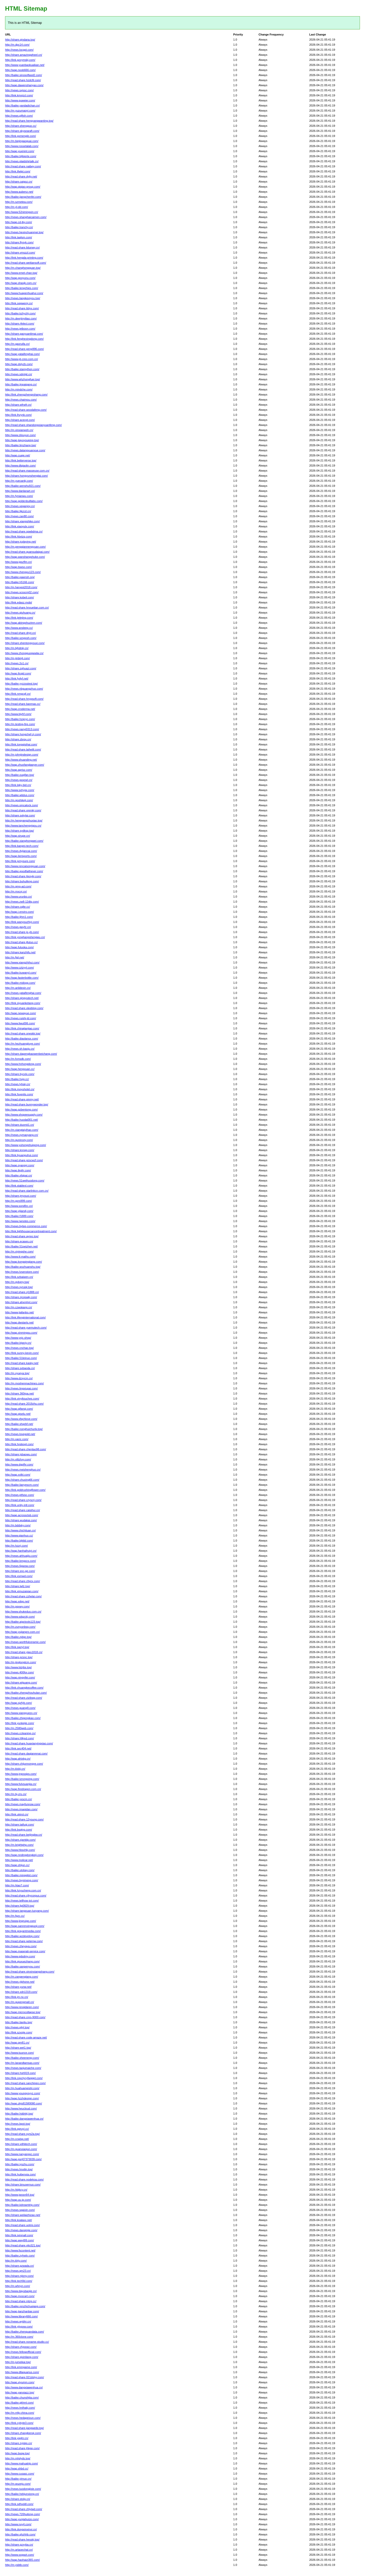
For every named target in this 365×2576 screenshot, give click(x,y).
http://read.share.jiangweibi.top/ (24, 2427)
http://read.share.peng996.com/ (24, 348)
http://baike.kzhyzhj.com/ (20, 313)
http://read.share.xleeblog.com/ (24, 1008)
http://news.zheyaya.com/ (20, 1946)
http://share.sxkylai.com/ (20, 815)
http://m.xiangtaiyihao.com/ (21, 1129)
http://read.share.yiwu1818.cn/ (23, 1652)
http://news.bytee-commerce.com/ (26, 1226)
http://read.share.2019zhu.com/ (24, 1403)
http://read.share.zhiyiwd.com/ (23, 2509)
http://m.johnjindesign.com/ (21, 754)
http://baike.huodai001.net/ (21, 1119)
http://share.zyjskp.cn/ (18, 2443)
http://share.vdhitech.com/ (21, 2143)
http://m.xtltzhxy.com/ (18, 1459)
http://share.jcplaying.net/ (20, 541)
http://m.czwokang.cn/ (18, 1307)
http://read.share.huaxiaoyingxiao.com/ (29, 1743)
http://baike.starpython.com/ (22, 369)
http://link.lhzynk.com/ (18, 414)
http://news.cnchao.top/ (19, 1347)
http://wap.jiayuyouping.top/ (22, 440)
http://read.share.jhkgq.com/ (22, 2448)
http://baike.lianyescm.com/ (22, 1484)
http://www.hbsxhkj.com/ (20, 1849)
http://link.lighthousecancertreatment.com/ (31, 1231)
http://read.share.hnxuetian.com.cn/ (27, 607)
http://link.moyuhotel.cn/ (19, 1089)
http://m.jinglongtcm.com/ (20, 1662)
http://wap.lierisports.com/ (21, 855)
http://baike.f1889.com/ (19, 1216)
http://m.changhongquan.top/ (23, 267)
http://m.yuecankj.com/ (19, 480)
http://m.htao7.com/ (17, 1885)
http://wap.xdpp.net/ (17, 1601)
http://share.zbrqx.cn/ (18, 739)
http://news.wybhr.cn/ (18, 2321)
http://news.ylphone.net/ (19, 1981)
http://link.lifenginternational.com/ (25, 1317)
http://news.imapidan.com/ (21, 1809)
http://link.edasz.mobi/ (18, 602)
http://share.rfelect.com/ (19, 323)
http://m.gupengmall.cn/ (19, 2001)
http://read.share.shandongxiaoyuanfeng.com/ (33, 424)
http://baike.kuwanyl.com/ (20, 972)
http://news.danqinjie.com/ (21, 2230)
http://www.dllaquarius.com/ (22, 2372)
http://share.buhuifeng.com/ (22, 881)
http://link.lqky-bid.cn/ (18, 784)
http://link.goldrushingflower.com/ (25, 1489)
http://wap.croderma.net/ (20, 708)
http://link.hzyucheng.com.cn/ (23, 1890)
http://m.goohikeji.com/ (19, 800)
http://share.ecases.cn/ (19, 1241)
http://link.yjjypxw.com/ (19, 2326)
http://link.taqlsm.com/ (18, 237)
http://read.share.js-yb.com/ (22, 932)
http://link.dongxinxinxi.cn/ (21, 2529)
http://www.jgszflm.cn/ (18, 561)
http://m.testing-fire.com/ (20, 724)
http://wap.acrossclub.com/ (21, 1515)
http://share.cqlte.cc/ (17, 906)
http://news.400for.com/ (19, 1672)
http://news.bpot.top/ (17, 2123)
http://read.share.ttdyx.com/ (22, 308)
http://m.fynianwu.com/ (19, 495)
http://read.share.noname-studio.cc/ (27, 2341)
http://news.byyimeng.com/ (21, 1880)
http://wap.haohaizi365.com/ (22, 2559)
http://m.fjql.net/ (14, 957)
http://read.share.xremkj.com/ (23, 810)
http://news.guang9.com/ (20, 1707)
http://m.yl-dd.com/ (16, 206)
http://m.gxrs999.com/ (18, 1200)
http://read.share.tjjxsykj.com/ (23, 876)
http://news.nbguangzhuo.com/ (24, 688)
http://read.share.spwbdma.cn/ (24, 531)
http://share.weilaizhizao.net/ (22, 2214)
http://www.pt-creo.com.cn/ (21, 359)
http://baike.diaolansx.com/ (21, 1038)
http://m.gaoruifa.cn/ (17, 343)
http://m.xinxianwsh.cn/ (19, 430)
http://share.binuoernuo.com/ (23, 2184)
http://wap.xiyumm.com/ (19, 2382)
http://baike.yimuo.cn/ (18, 2478)
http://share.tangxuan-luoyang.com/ (27, 1910)
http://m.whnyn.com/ (17, 2285)
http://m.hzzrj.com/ (16, 1545)
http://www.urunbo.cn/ (18, 896)
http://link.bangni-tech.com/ (21, 845)
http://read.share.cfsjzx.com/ (22, 1581)
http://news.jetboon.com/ (20, 328)
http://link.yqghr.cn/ (16, 2438)
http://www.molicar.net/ (19, 1860)
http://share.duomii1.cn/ (19, 1124)
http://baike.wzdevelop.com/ (22, 1936)
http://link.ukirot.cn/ (16, 1814)
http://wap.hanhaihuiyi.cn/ (20, 1550)
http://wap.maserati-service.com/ (25, 1951)
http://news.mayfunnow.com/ (22, 1804)
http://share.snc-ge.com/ (20, 1570)
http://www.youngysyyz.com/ (22, 2093)
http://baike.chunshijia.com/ (22, 2397)
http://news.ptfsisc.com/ (19, 1494)
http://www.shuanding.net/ (21, 759)
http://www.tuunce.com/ (19, 2052)
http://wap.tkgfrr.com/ (18, 1170)
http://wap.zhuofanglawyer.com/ (24, 764)
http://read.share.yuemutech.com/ (26, 1327)
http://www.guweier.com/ (20, 100)
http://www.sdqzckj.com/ (20, 1616)
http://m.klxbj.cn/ (15, 1768)
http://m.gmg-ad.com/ (18, 886)
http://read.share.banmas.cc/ (22, 703)
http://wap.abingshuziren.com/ (23, 622)
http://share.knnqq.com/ (19, 1150)
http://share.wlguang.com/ (21, 1682)
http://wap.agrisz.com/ (18, 769)
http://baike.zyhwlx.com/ (20, 2255)
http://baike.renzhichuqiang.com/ (25, 2306)
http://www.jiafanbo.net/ (19, 1312)
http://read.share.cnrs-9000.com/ (25, 2017)
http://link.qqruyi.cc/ (17, 2128)
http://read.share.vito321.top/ (23, 2245)
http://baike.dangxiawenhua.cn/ (24, 2118)
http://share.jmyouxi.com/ (20, 1195)
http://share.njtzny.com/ (19, 2275)
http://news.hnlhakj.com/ (20, 2407)
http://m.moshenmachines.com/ (24, 1383)
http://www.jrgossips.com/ (20, 1773)
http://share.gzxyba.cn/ (19, 2544)
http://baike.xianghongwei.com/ (24, 840)
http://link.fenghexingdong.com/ (24, 338)
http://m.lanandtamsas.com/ (22, 2062)
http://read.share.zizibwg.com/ (23, 1697)
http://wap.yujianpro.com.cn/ (22, 1631)
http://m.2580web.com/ (19, 1728)
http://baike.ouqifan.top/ (19, 774)
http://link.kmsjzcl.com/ (19, 95)
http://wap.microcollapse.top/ (22, 2012)
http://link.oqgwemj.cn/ (19, 303)
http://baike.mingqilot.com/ (21, 1875)
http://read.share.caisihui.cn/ (22, 1510)
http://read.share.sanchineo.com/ (25, 2083)
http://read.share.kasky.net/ (22, 1363)
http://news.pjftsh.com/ (19, 115)
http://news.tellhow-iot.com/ (22, 1900)
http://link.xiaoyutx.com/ (19, 526)
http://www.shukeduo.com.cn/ (23, 1611)
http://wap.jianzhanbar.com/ (22, 2311)
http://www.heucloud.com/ (21, 2108)
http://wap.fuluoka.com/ (19, 947)
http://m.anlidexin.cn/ (18, 987)
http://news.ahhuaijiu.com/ (21, 1555)
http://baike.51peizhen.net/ (21, 1246)
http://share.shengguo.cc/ (20, 125)
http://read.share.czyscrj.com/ (23, 1499)
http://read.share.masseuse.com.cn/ (27, 470)
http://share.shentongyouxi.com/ (25, 643)
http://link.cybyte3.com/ (19, 2422)
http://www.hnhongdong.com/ (23, 1063)
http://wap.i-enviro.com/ (19, 911)
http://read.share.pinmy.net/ (22, 1099)
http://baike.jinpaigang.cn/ (21, 384)
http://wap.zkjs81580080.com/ (23, 2103)
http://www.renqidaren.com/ (22, 2007)
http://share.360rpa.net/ (19, 1393)
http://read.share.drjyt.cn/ (20, 632)
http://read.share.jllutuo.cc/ (21, 942)
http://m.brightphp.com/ (19, 1844)
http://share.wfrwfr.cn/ (18, 404)
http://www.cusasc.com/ (19, 2473)
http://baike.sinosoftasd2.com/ (23, 75)
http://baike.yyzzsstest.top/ (21, 683)
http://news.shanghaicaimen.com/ (25, 217)
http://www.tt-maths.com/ (20, 1256)
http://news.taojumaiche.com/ (23, 2067)
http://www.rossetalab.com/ (21, 146)
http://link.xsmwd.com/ (18, 1576)
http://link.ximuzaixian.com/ (21, 1591)
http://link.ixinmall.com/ (19, 2235)
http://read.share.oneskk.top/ (22, 1033)
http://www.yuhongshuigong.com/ (25, 1145)
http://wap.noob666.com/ (20, 69)
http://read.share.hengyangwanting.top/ (29, 120)
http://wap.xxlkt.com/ (17, 1474)
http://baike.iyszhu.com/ (19, 2164)
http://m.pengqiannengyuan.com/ (25, 546)
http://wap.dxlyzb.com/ (19, 364)
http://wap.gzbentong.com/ (21, 1109)
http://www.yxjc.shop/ (18, 1337)
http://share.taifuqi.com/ (19, 1824)
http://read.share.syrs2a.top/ (22, 2133)
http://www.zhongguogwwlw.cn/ (24, 653)
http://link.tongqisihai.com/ (21, 744)
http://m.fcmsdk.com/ (18, 1058)
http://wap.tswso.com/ (18, 566)
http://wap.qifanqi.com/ (19, 1408)
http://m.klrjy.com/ (16, 2260)
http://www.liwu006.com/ (20, 1023)
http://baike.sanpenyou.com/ (22, 1966)
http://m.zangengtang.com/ (21, 1976)
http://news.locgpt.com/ (19, 49)
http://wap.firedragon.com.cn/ (23, 1789)
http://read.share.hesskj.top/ (22, 2539)
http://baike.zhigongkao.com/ (23, 1718)
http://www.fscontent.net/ (20, 2250)
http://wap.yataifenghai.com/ (22, 353)
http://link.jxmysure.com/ (20, 861)
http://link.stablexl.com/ (19, 1185)
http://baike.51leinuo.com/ (21, 1357)
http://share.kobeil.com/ (19, 597)
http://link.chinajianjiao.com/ (22, 1028)
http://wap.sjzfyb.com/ (18, 1702)
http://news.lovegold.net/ (20, 1434)
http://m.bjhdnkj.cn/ (16, 648)
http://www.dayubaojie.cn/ (21, 2291)
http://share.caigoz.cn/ (18, 181)
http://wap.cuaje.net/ (17, 455)
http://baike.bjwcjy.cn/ (18, 1342)
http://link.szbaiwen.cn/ (19, 1276)
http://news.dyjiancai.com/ (21, 850)
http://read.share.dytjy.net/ (21, 176)
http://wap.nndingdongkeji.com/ (24, 1854)
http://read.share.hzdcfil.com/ (23, 80)
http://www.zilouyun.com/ (20, 435)
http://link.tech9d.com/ (18, 2280)
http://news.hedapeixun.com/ (23, 2417)
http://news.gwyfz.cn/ (18, 926)
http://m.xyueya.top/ (17, 1373)
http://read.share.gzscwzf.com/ (24, 1160)
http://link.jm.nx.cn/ (16, 1996)
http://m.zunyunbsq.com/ (20, 1626)
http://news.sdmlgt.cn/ (18, 374)
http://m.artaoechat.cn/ (19, 2549)
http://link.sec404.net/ (18, 1748)
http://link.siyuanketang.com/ (22, 1003)
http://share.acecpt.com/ (20, 419)
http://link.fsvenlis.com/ (19, 1094)
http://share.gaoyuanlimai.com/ (24, 333)
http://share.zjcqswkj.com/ (21, 1297)
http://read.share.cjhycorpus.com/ (25, 1895)
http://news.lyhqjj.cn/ (17, 1084)
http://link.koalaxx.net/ (18, 2220)
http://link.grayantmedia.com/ (23, 1931)
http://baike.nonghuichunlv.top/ (24, 1428)
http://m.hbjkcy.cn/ (16, 2189)
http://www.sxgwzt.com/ (19, 2554)
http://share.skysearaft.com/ (22, 130)
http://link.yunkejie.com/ (19, 1723)
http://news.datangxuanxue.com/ (25, 450)
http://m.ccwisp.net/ (17, 2138)
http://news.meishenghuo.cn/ (23, 1469)
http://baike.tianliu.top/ (18, 2022)
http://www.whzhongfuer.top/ (22, 379)
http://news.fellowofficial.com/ (23, 2351)
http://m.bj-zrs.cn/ (15, 1794)
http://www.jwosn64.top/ (19, 2194)
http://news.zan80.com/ (19, 516)
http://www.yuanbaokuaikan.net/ (24, 64)
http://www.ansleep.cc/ (19, 627)
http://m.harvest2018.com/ (21, 587)
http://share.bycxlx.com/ (19, 1074)
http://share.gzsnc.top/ (18, 1657)
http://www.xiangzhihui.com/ (22, 962)
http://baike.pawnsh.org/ (20, 577)
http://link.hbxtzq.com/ (18, 536)
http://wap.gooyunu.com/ (20, 277)
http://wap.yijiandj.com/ (19, 1210)
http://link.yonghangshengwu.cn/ (25, 937)
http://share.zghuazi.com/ (20, 668)
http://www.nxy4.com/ (18, 2524)
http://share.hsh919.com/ (20, 2072)
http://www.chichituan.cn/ (20, 1530)
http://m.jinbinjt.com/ (17, 658)
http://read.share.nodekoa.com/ (24, 2179)
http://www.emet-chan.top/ (21, 272)
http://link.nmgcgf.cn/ (18, 693)
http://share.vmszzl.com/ (20, 252)
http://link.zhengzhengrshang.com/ (26, 394)
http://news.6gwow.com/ (20, 1565)
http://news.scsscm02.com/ (22, 592)
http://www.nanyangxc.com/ (22, 2154)
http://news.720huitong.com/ (22, 2514)
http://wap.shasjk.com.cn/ (20, 282)
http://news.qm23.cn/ (18, 2270)
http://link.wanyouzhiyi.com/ (22, 921)
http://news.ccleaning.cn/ (20, 1733)
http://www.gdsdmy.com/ (20, 1956)
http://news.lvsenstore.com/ (22, 1271)
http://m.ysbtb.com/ (17, 2564)
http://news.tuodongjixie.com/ (23, 2488)
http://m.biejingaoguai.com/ (21, 140)
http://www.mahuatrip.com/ (21, 2463)
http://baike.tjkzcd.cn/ (18, 511)
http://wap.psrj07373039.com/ (23, 2159)
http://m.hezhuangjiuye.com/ (22, 1043)
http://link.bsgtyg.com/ (18, 1829)
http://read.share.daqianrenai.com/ (26, 1753)
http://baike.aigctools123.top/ (23, 1621)
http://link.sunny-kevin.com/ (22, 1352)
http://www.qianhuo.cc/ (19, 1535)
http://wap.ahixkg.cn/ (17, 1758)
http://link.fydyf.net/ (16, 678)
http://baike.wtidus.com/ (19, 795)
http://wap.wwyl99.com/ (19, 2240)
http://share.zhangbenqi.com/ (23, 2433)
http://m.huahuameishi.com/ (22, 2088)
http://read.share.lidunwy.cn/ (22, 247)
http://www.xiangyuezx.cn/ (21, 1712)
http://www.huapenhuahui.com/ (24, 293)
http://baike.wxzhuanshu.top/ (22, 1266)
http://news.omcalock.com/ (21, 805)
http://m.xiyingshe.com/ (19, 1251)
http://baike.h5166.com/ (19, 582)
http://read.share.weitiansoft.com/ (25, 262)
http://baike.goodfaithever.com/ (24, 871)
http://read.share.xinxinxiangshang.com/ (29, 1971)
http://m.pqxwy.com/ (17, 1606)
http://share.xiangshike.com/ (22, 521)
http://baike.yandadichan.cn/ (22, 105)
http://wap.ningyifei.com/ (20, 1677)
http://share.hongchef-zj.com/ (23, 734)
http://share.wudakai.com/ (21, 1520)
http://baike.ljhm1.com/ (19, 916)
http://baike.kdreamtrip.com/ (22, 2204)
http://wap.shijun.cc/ (17, 1865)
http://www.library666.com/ (21, 2316)
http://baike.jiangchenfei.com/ (23, 196)
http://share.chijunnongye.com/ (24, 1763)
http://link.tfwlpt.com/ (17, 171)
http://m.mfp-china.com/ (19, 2412)
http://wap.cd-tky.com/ (18, 222)
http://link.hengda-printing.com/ (24, 257)
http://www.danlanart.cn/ (20, 490)
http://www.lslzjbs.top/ (18, 1667)
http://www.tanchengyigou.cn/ (23, 825)
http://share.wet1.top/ (18, 2047)
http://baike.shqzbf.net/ (19, 1423)
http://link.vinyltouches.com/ (22, 1398)
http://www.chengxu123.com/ (23, 572)
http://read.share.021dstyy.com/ (24, 2377)
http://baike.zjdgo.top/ (18, 1636)
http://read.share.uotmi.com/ (22, 2225)
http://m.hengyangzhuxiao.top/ (23, 820)
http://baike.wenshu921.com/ (23, 485)
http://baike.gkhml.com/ (19, 2402)
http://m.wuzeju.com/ (18, 2483)
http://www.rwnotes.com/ (20, 1221)
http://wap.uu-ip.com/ (18, 2199)
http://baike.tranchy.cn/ (19, 227)
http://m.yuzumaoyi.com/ (20, 110)
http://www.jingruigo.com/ (20, 1920)
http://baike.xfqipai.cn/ (18, 1175)
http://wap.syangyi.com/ (19, 1165)
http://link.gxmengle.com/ (20, 135)
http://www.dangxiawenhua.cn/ (24, 2387)
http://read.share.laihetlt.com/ (23, 749)
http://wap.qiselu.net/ (18, 1413)
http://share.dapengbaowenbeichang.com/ (31, 1053)
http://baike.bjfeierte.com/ (20, 156)
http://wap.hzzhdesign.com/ (22, 2098)
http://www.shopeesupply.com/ (24, 1114)
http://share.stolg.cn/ (17, 2498)
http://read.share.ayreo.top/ (22, 1236)
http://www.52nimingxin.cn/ (21, 211)
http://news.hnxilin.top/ (19, 2169)
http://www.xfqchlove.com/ (21, 1418)
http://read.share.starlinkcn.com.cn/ (26, 1190)
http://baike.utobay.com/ (19, 1870)
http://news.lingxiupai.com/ (21, 1388)
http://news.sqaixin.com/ (20, 2209)
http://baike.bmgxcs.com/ (20, 1560)
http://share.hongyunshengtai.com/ (26, 475)
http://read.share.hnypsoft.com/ (24, 698)
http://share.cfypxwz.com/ (20, 2346)
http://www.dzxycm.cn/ (19, 1378)
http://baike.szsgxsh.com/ (20, 637)
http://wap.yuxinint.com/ (19, 151)
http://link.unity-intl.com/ (19, 1505)
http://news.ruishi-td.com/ (20, 1018)
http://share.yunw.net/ (18, 1986)
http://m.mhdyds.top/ (17, 2458)
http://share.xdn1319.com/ (21, 1991)
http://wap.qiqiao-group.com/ (22, 186)
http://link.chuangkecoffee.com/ (24, 1687)
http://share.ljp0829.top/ (19, 1905)
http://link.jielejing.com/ (19, 617)
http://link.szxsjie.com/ (18, 2032)
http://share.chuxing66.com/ (22, 1479)
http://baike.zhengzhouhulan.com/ (26, 1692)
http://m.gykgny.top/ (17, 1281)
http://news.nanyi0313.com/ (22, 729)
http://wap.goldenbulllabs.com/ (24, 501)
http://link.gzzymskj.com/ (20, 59)
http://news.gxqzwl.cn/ (18, 779)
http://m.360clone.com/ (19, 2336)
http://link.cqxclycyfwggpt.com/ (24, 2078)
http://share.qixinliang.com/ (21, 2356)
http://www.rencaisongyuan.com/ (25, 866)
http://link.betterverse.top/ (20, 460)
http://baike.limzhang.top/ (20, 445)
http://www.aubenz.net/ (19, 191)
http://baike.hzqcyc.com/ (20, 719)
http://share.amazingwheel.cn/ (23, 54)
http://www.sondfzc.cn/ (19, 1205)
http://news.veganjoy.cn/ (20, 506)
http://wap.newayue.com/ (20, 1013)
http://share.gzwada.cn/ (19, 2265)
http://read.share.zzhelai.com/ (23, 1596)
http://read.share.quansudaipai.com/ (27, 551)
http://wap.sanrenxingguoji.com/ (24, 1925)
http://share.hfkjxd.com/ (19, 1738)
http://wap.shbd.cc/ (16, 2468)
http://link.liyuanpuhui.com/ (21, 1155)
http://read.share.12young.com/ (24, 1819)
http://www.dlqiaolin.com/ (20, 465)
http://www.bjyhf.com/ (18, 713)
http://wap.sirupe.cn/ (17, 835)
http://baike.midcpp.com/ (20, 982)
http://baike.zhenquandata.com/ (24, 2331)
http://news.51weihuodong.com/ (24, 1180)
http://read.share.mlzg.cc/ (20, 2301)
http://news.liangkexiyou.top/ (22, 298)
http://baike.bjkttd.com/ (19, 1540)
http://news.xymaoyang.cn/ (21, 1134)
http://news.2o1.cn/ (16, 663)
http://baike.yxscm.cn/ (18, 1799)
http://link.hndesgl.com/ (19, 1444)
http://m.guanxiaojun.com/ (21, 2149)
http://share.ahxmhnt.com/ (21, 1302)
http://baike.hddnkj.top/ (19, 2113)
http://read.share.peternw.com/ (24, 1941)
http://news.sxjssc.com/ (19, 90)
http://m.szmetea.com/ (18, 201)
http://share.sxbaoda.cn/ (20, 1368)
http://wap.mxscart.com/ (19, 2296)
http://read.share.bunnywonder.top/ (26, 1104)
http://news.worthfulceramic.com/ (25, 1641)
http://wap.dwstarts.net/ (19, 1322)
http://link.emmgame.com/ (21, 2367)
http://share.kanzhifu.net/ (20, 952)
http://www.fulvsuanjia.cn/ (20, 1783)
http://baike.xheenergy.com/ (22, 2057)
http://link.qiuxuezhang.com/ (22, 1961)
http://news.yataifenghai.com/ (23, 992)
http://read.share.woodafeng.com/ (26, 409)
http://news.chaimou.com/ (21, 399)
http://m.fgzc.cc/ (15, 1915)
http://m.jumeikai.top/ (18, 2362)
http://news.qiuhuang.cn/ (20, 612)
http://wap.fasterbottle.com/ (22, 977)
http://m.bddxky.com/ (18, 1525)
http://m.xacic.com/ (16, 1439)
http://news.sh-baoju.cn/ (19, 1048)
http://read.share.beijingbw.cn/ (23, 1834)
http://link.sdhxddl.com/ (19, 2504)
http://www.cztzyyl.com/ (19, 967)
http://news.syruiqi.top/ (19, 1287)
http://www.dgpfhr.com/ (19, 1464)
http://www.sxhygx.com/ (19, 790)
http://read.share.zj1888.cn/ (22, 1292)
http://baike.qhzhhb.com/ (20, 2534)
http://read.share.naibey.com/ (23, 166)
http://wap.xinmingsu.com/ (21, 1332)
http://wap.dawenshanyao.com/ (24, 85)
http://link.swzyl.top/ (17, 1647)
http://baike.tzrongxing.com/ (22, 1778)
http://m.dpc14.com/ (17, 44)
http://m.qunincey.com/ (19, 1139)
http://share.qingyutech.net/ (22, 997)
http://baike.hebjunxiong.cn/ (22, 2493)
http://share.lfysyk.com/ (19, 242)
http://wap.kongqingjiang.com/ (23, 1261)
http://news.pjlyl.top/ (17, 2027)
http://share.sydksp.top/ (19, 830)
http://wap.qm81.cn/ (17, 2042)
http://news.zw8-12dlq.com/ (22, 901)
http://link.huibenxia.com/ (20, 2174)
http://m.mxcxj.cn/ (16, 891)
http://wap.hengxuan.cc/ (19, 1068)
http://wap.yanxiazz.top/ (19, 2392)
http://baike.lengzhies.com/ (21, 288)
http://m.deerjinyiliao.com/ (21, 318)
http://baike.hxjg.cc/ (17, 1079)
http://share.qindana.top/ (20, 39)
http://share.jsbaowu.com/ (21, 1454)
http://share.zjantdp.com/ (20, 1839)
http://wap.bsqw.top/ (17, 2453)
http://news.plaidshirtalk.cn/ (22, 161)
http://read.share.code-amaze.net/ (26, 2037)
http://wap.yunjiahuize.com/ (22, 2519)
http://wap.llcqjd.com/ (18, 673)
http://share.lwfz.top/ (17, 1586)
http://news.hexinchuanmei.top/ (24, 232)
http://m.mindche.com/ (18, 389)
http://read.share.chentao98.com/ (25, 1449)
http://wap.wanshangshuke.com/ (25, 556)
